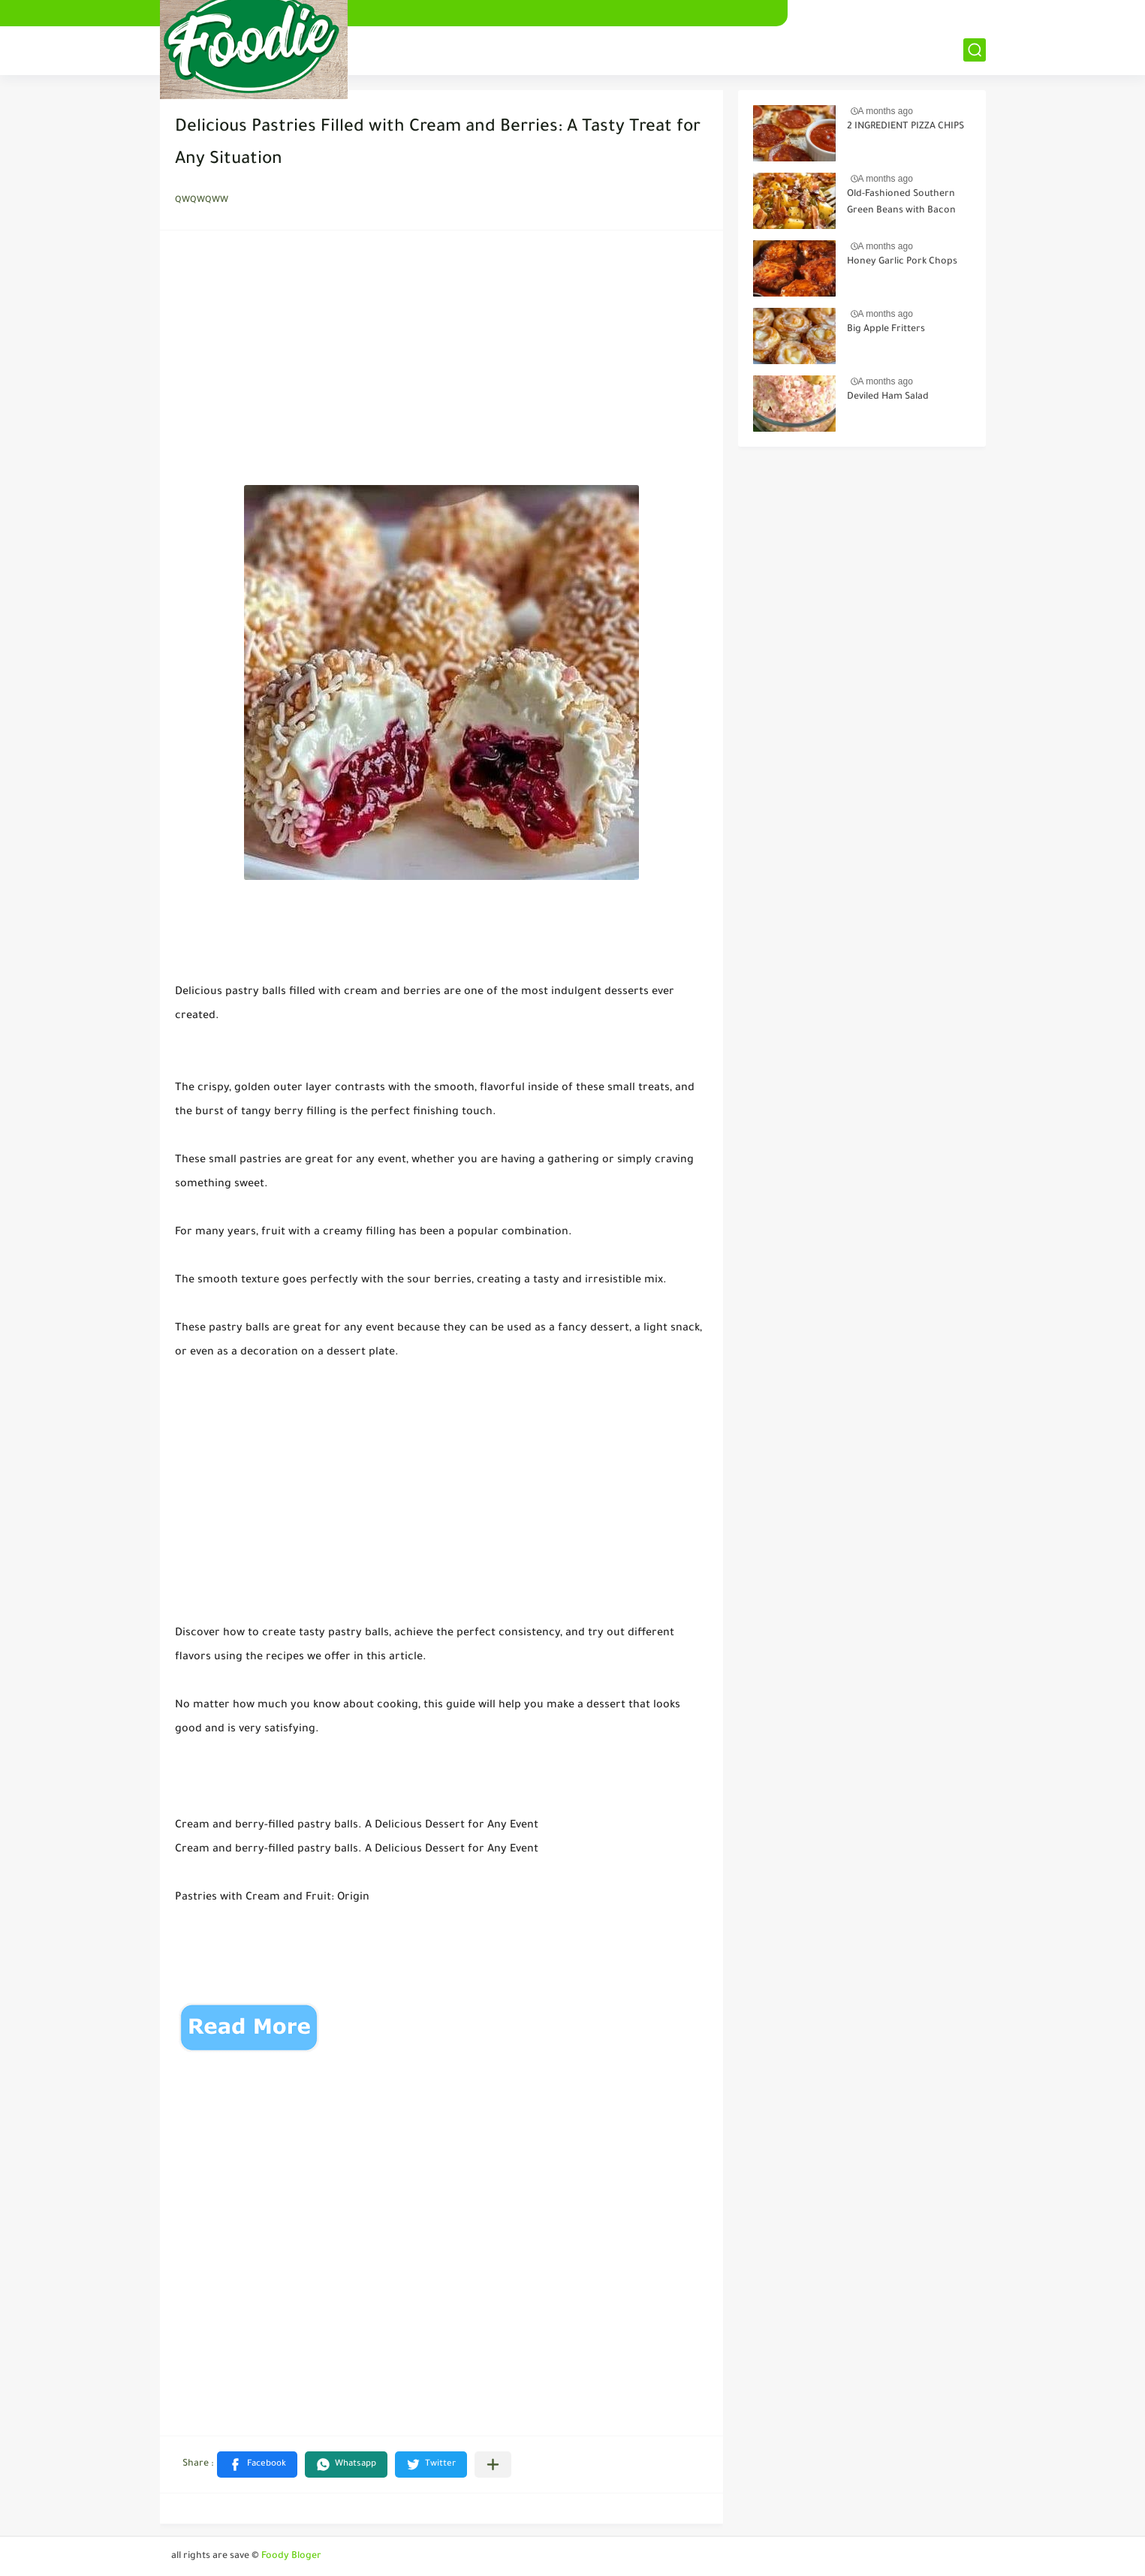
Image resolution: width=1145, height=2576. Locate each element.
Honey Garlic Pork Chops (902, 262)
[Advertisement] (441, 362)
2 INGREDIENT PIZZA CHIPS (905, 127)
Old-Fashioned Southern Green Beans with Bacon (901, 202)
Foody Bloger (291, 2556)
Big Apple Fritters (886, 329)
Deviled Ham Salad (888, 397)
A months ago (885, 111)
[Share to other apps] (493, 2464)
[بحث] (974, 50)
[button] (257, 2464)
